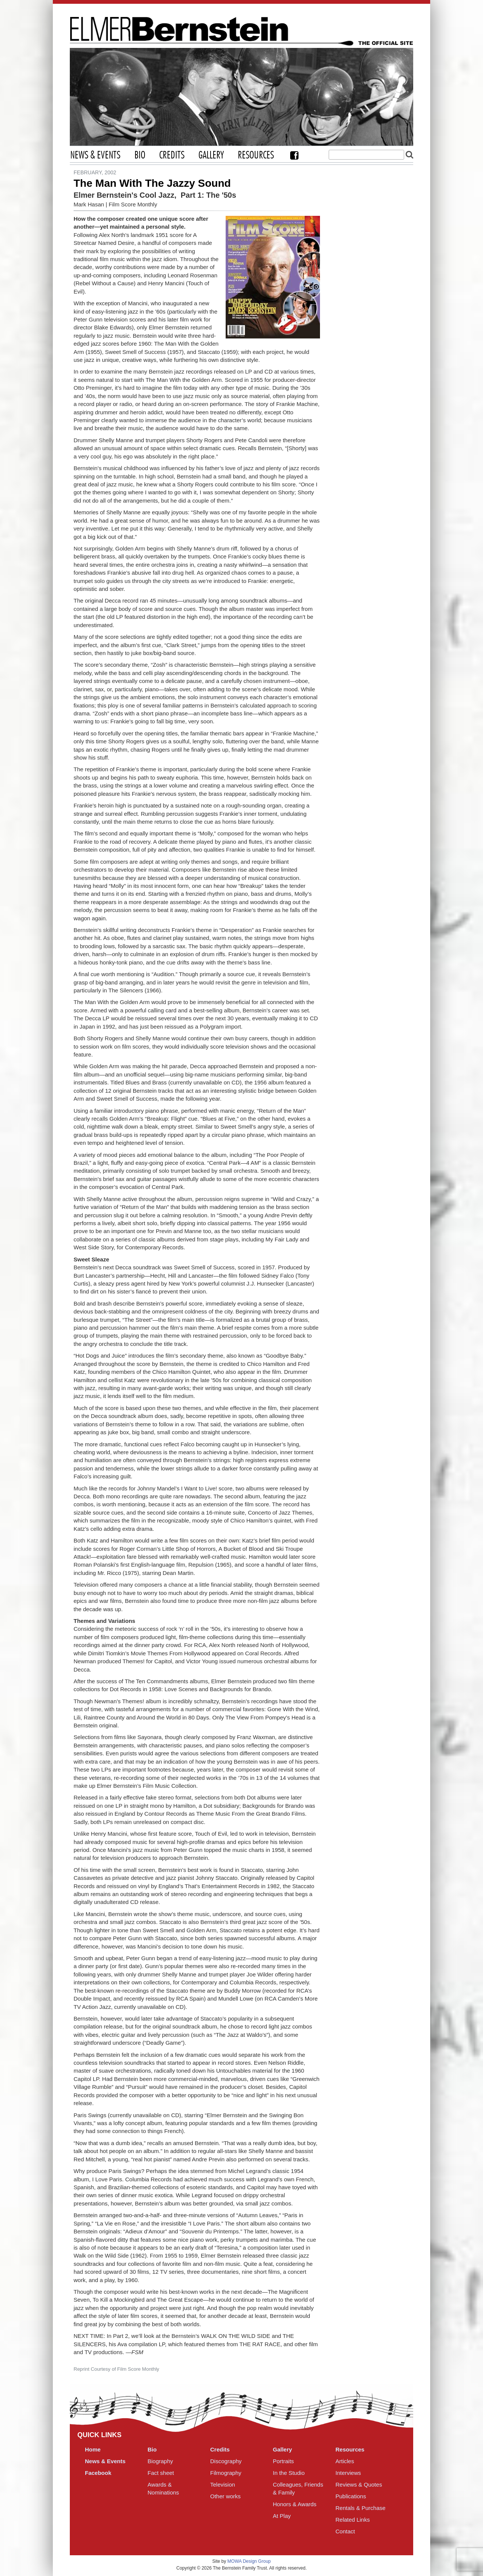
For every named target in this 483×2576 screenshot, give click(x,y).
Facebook (294, 155)
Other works (225, 2496)
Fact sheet (161, 2473)
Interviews (348, 2473)
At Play (282, 2516)
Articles (344, 2461)
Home (93, 2449)
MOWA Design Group (249, 2561)
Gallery (211, 155)
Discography (226, 2461)
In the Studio (289, 2473)
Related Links (352, 2519)
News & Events (95, 155)
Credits (172, 155)
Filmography (226, 2473)
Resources (256, 155)
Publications (350, 2496)
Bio (139, 155)
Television (222, 2484)
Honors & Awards (295, 2504)
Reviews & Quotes (358, 2484)
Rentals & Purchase (360, 2508)
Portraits (283, 2461)
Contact (345, 2531)
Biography (160, 2461)
